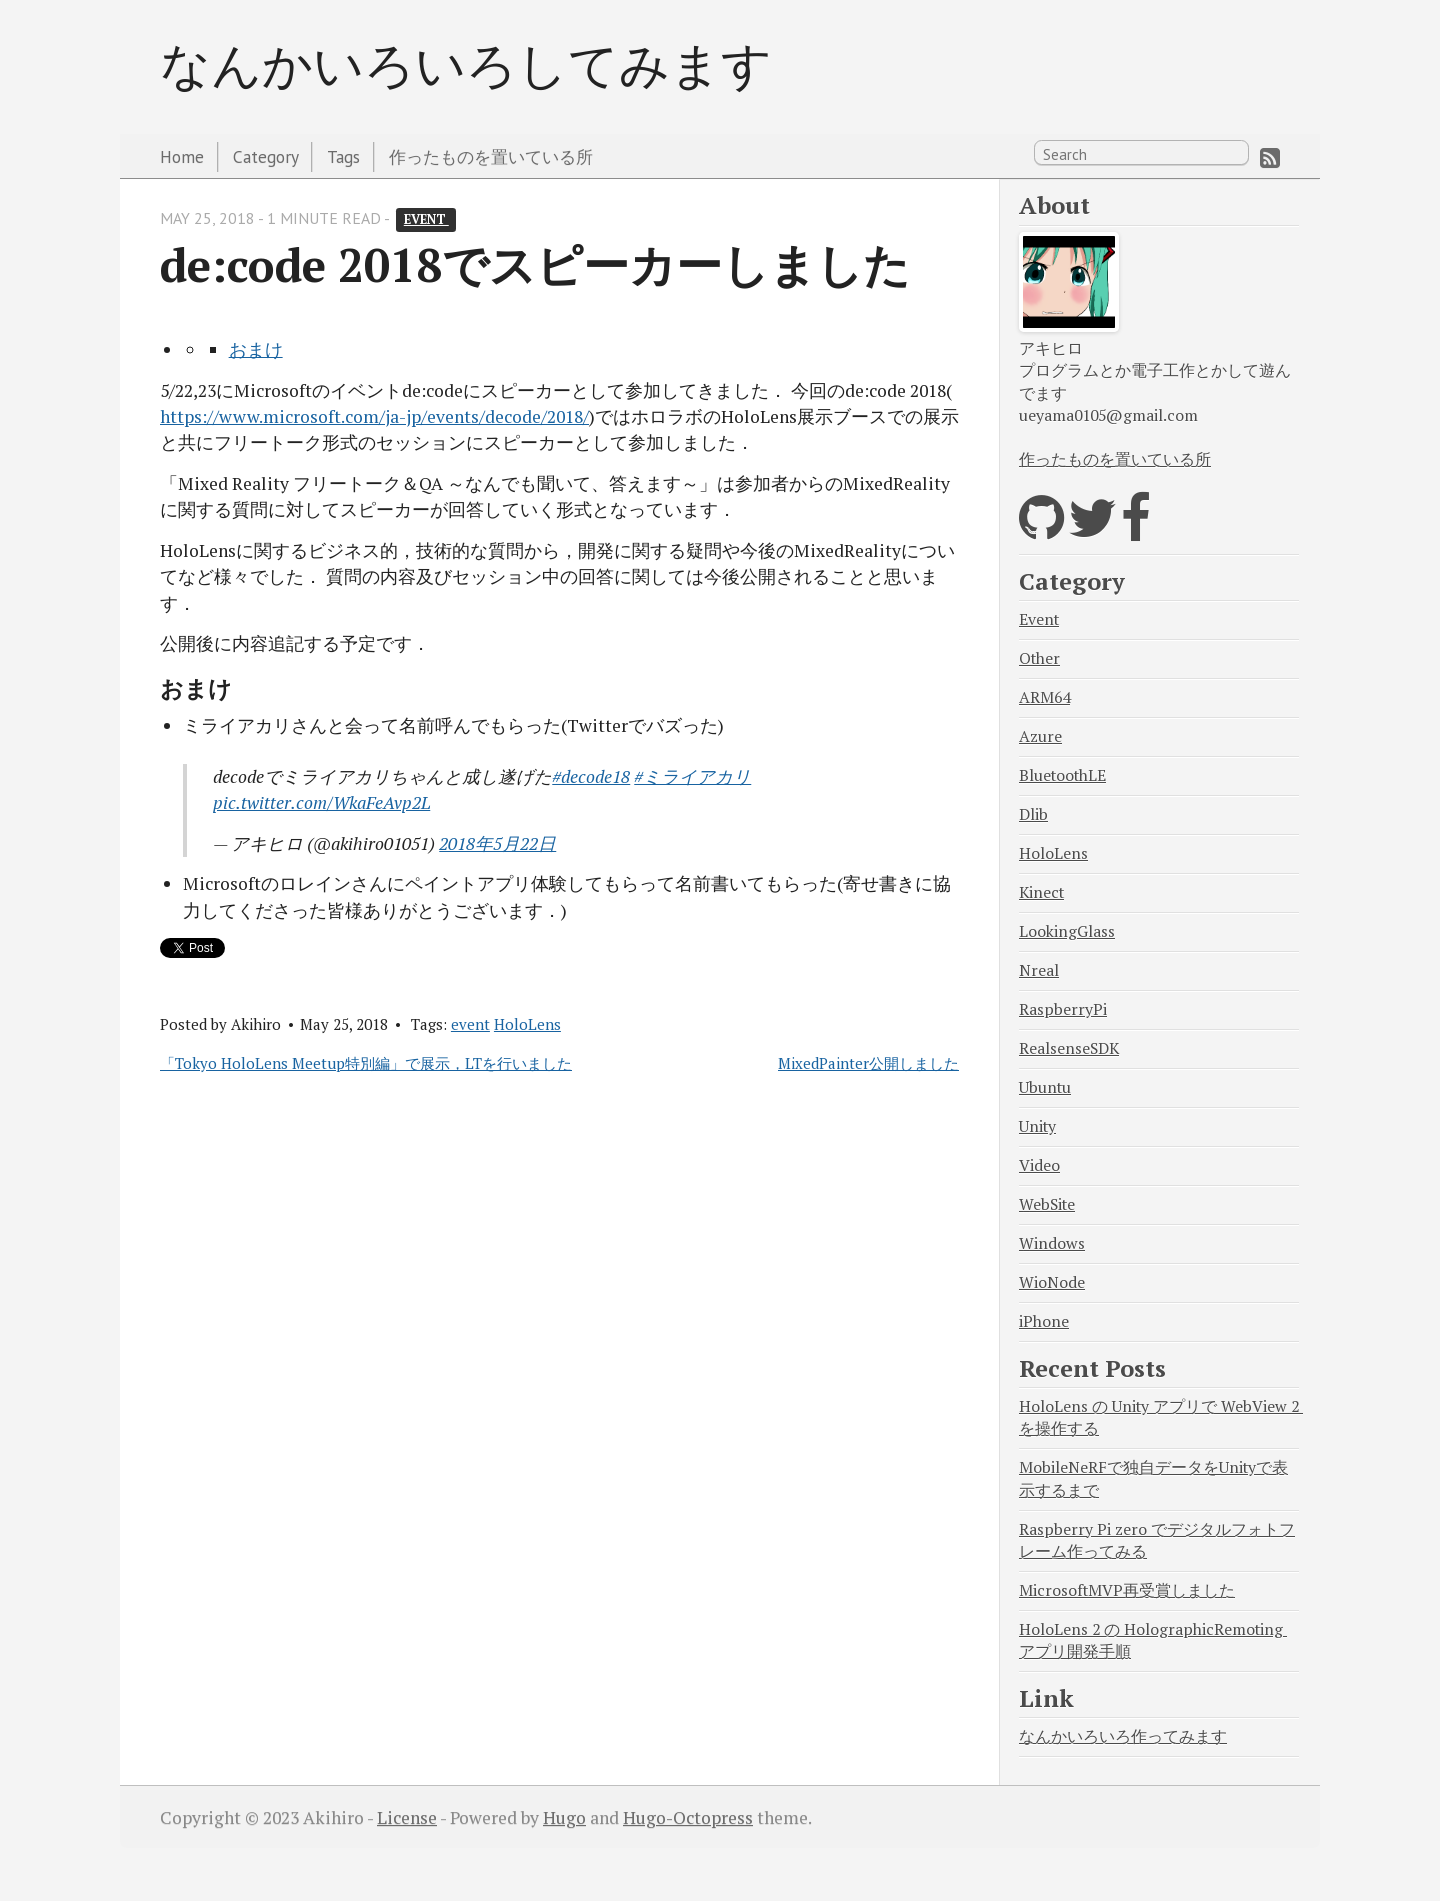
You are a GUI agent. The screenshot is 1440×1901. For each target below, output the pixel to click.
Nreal (1039, 970)
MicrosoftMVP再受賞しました (1127, 1590)
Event (1039, 619)
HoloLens (527, 1024)
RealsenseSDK (1069, 1048)
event (426, 219)
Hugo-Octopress (688, 1817)
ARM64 (1044, 697)
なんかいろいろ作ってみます (1123, 1736)
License (407, 1817)
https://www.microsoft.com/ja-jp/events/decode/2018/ (374, 416)
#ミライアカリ (692, 776)
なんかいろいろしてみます (466, 64)
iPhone (1044, 1321)
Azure (1040, 736)
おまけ (256, 349)
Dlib (1033, 814)
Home (182, 156)
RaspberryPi (1063, 1009)
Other (1039, 658)
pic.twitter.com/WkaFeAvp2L (321, 802)
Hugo (564, 1817)
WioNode (1052, 1282)
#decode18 (591, 776)
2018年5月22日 (497, 843)
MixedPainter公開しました (868, 1063)
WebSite (1047, 1204)
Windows (1052, 1243)
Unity (1037, 1126)
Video (1039, 1165)
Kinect (1041, 892)
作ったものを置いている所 (491, 156)
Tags (343, 156)
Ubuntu (1045, 1087)
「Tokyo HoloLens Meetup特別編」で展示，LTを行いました (366, 1063)
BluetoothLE (1062, 775)
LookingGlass (1067, 931)
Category (266, 156)
